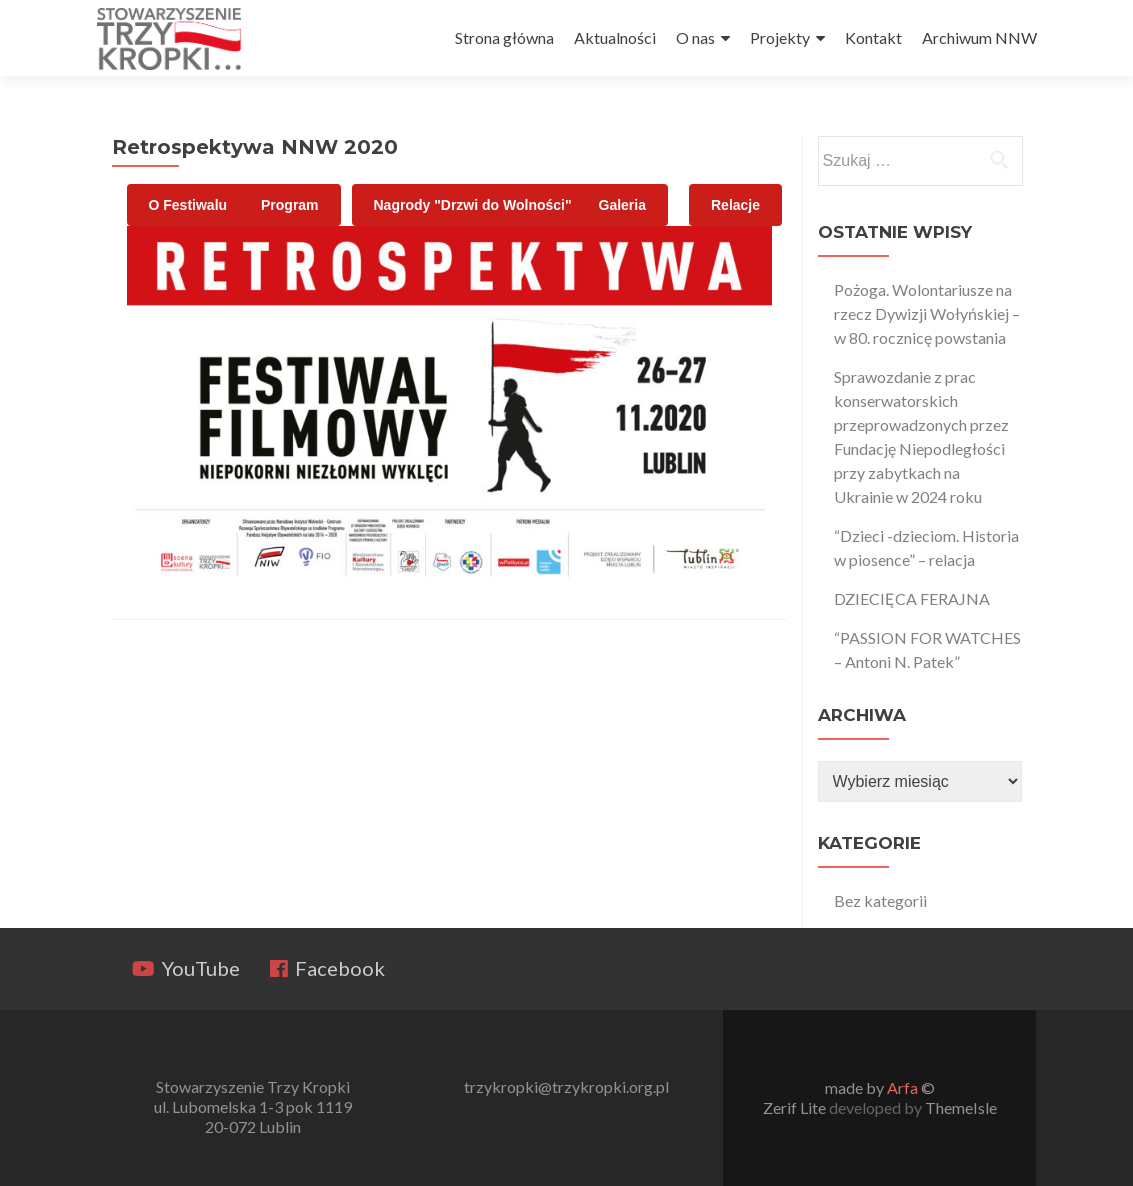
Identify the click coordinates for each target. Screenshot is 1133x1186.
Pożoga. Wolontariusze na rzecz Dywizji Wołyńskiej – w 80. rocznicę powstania (927, 313)
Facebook (327, 968)
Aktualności (615, 37)
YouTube (186, 968)
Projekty (780, 37)
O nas (695, 37)
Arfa (902, 1087)
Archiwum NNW (979, 37)
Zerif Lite (796, 1107)
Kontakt (873, 37)
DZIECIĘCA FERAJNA (912, 598)
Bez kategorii (880, 900)
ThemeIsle (961, 1107)
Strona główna (504, 37)
